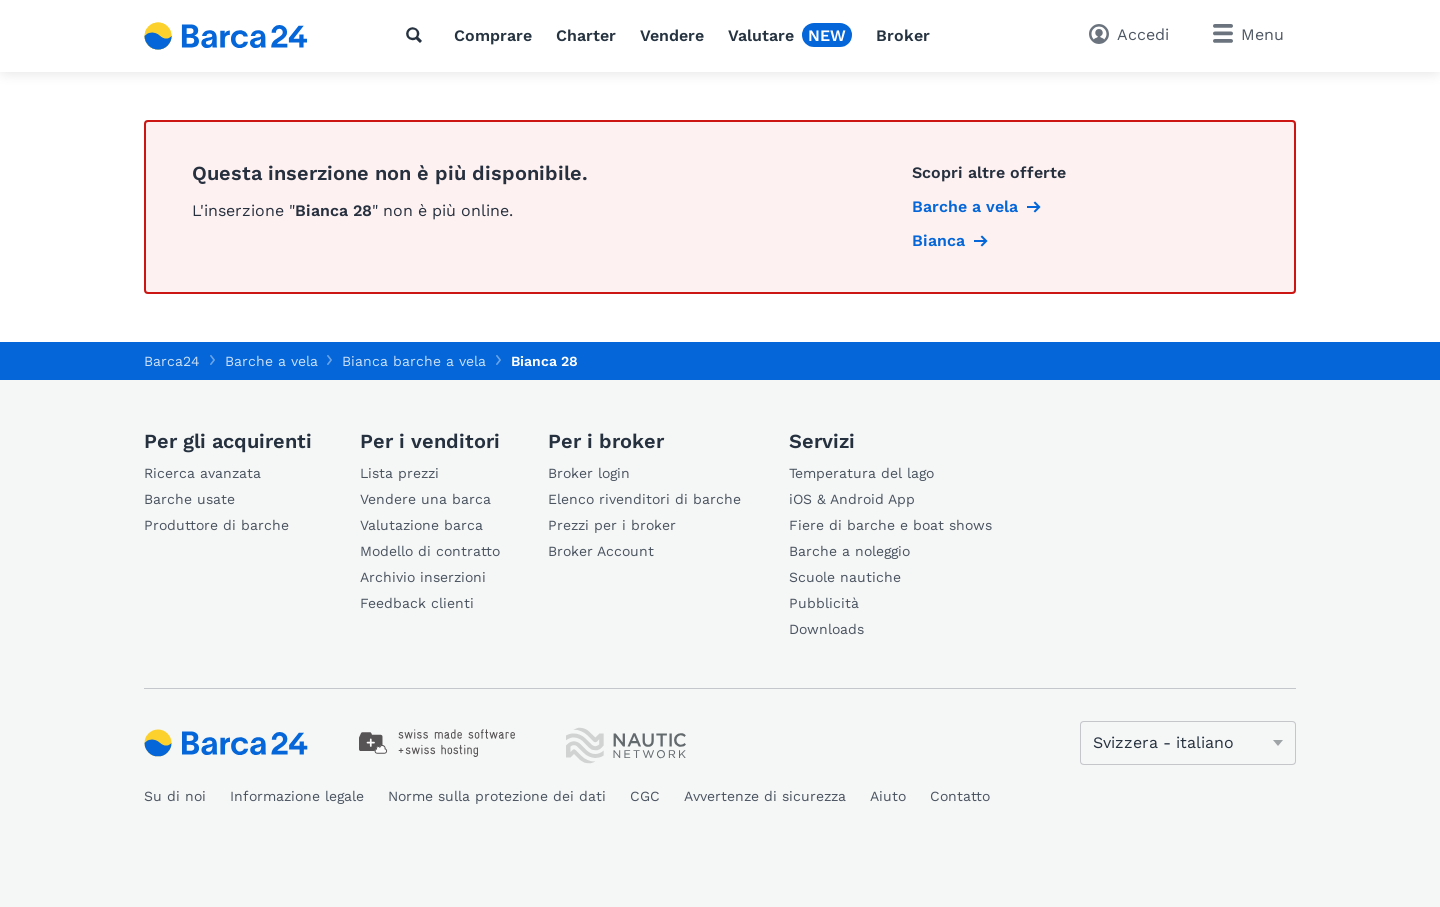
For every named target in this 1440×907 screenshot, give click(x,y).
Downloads (826, 629)
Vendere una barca (425, 499)
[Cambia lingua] (1188, 743)
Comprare (493, 35)
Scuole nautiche (845, 577)
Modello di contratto (430, 551)
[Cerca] (418, 35)
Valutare (761, 35)
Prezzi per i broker (612, 525)
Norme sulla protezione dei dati (497, 796)
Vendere (672, 35)
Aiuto (888, 796)
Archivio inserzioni (423, 577)
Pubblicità (824, 603)
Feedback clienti (417, 603)
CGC (645, 796)
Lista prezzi (399, 473)
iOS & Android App (852, 499)
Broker (903, 35)
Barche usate (189, 499)
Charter (586, 35)
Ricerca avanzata (202, 473)
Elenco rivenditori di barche (644, 499)
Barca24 (172, 361)
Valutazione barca (421, 525)
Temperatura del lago (861, 473)
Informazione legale (297, 796)
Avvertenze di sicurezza (765, 796)
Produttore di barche (216, 525)
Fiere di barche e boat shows (890, 525)
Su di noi (175, 796)
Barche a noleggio (849, 551)
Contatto (960, 796)
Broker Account (601, 551)
